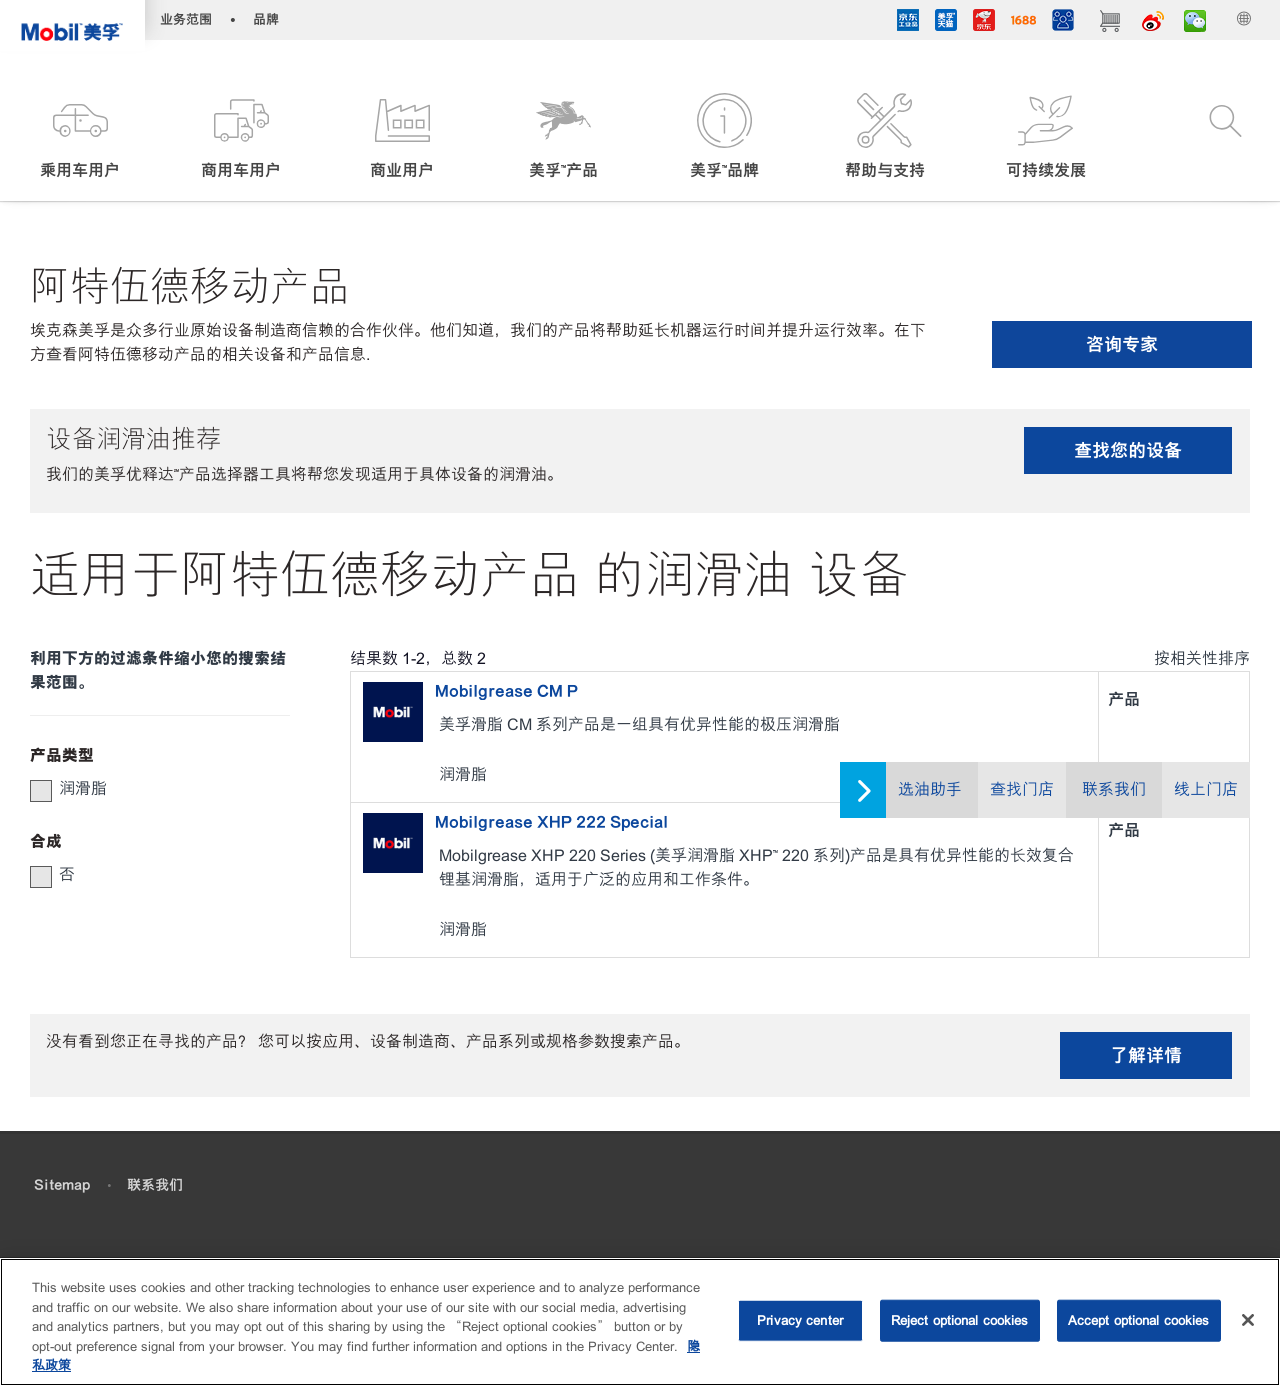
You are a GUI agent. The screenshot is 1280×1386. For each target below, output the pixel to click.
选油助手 (930, 789)
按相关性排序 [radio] (1202, 658)
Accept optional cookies (1139, 1320)
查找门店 (1022, 789)
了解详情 (1146, 1055)
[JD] (984, 23)
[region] (640, 1322)
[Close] (1248, 1320)
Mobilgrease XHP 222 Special (551, 822)
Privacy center (800, 1320)
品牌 (266, 19)
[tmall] (946, 23)
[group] (150, 789)
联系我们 (1114, 789)
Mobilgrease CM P (506, 691)
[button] (80, 137)
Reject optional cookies (960, 1320)
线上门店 (1206, 789)
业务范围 (186, 19)
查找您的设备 (1128, 450)
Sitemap (62, 1185)
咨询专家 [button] (1122, 344)
